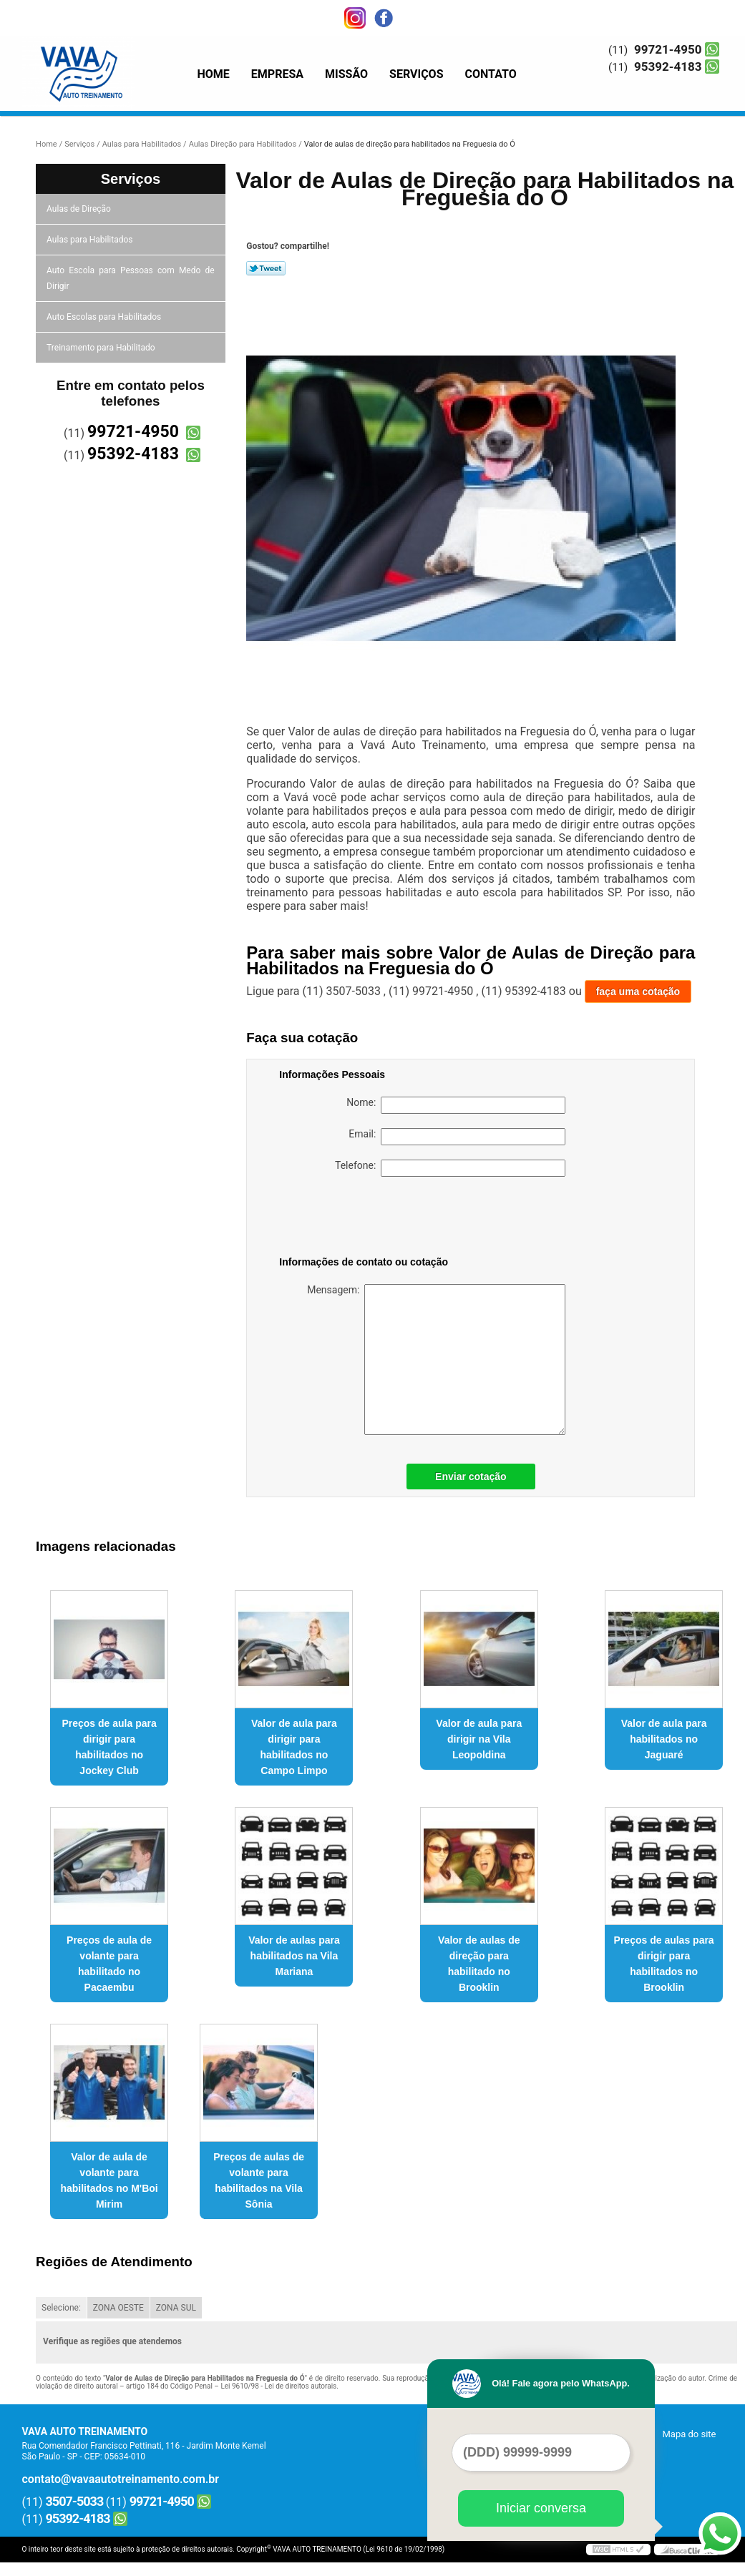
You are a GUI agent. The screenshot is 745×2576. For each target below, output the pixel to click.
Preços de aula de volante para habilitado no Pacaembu (109, 1963)
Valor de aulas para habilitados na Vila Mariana (294, 1955)
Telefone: (450, 1168)
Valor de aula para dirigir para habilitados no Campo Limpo (294, 1747)
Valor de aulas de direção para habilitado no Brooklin (479, 1963)
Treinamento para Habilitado (102, 348)
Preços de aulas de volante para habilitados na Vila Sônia (258, 2180)
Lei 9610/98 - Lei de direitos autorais (278, 2386)
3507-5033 (75, 2501)
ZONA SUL (176, 2308)
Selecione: (61, 2308)
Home (214, 74)
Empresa (277, 74)
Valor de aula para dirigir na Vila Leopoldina (479, 1739)
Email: (457, 1136)
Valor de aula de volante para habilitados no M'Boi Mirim (108, 2180)
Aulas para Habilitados (91, 240)
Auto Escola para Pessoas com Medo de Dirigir (131, 278)
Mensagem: (436, 1359)
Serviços (416, 74)
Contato (491, 74)
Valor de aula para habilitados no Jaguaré (664, 1739)
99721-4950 (667, 49)
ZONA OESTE (118, 2308)
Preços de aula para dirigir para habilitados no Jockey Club (109, 1747)
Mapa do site (689, 2434)
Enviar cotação (471, 1476)
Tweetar (266, 268)
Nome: (455, 1105)
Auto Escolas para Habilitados (105, 317)
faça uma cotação (638, 991)
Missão (346, 74)
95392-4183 (667, 66)
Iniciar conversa (541, 2508)
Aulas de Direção (80, 209)
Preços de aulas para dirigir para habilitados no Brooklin (664, 1963)
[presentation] (370, 1219)
